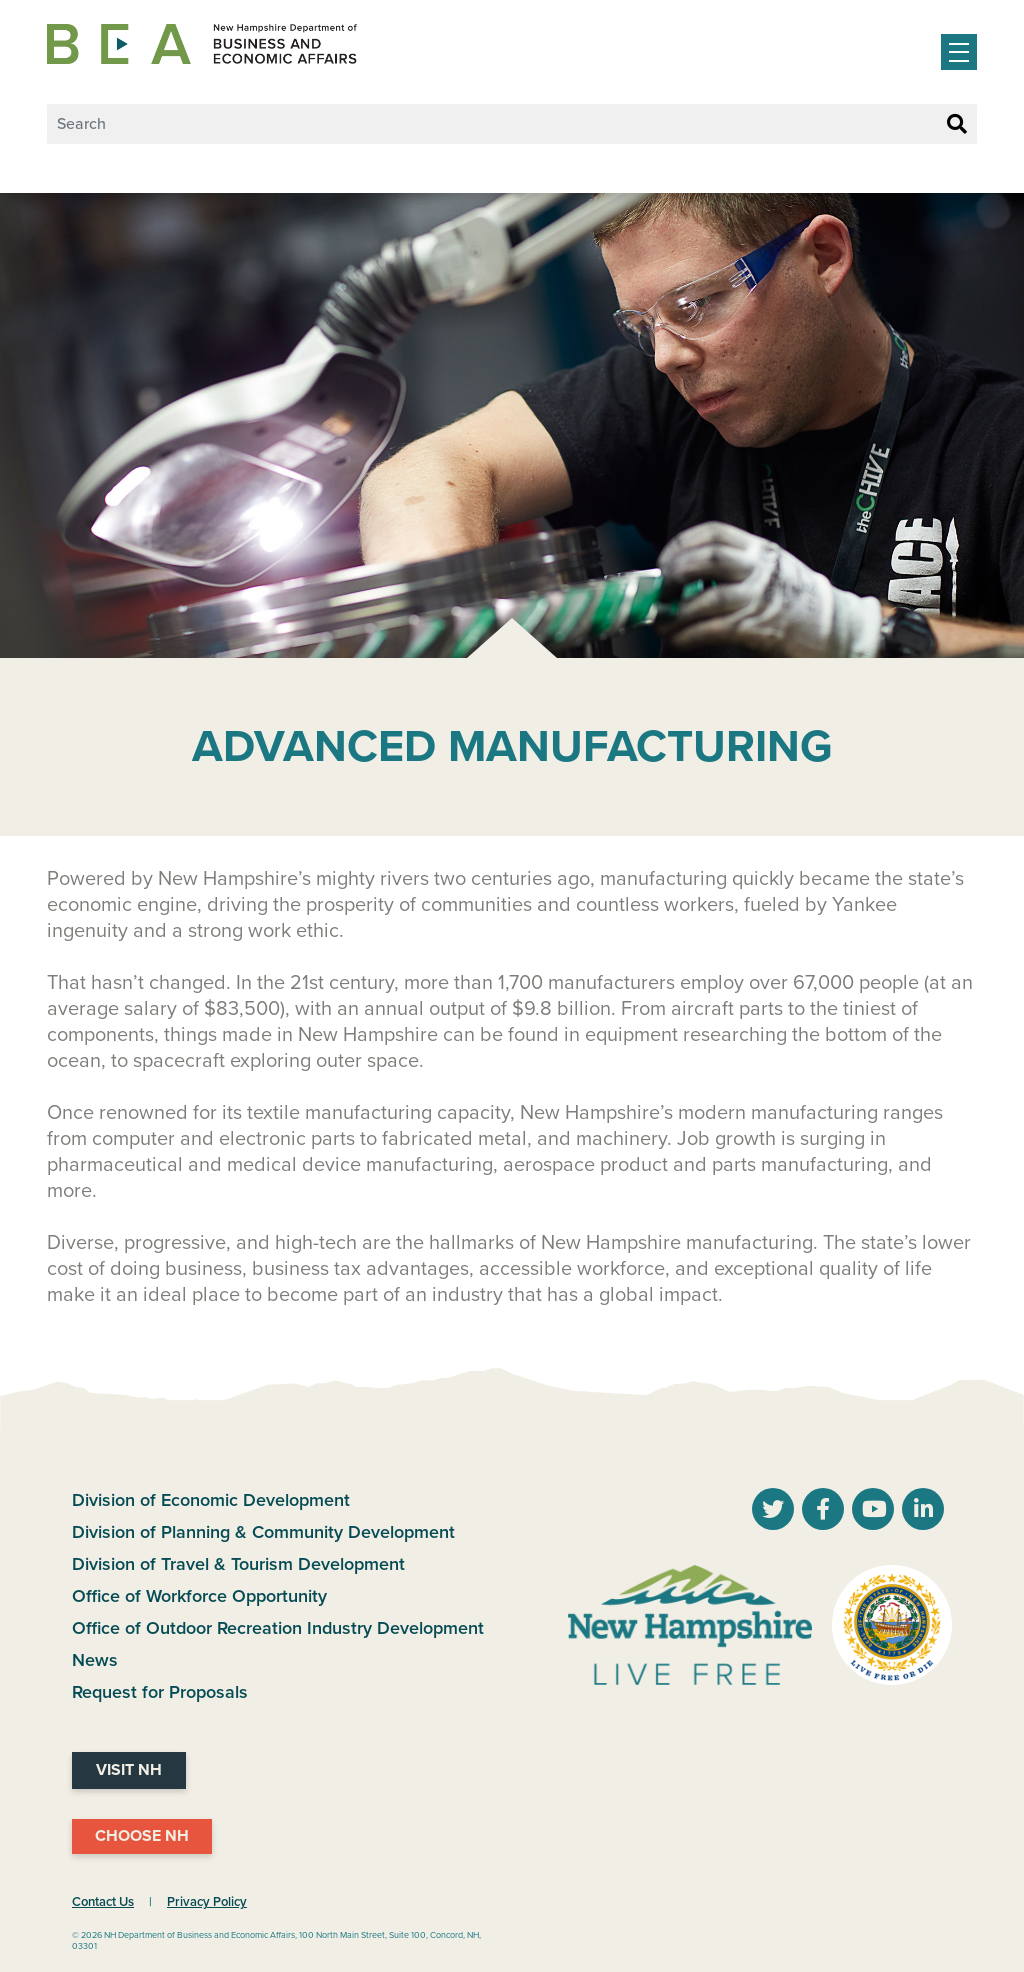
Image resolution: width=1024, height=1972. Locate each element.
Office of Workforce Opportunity (199, 1596)
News (95, 1660)
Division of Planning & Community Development (263, 1532)
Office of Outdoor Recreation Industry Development (278, 1628)
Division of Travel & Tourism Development (238, 1564)
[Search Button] (957, 125)
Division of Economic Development (211, 1500)
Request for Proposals (160, 1692)
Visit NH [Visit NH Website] (129, 1770)
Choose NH (142, 1836)
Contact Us (103, 1902)
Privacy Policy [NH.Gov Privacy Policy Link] (207, 1902)
